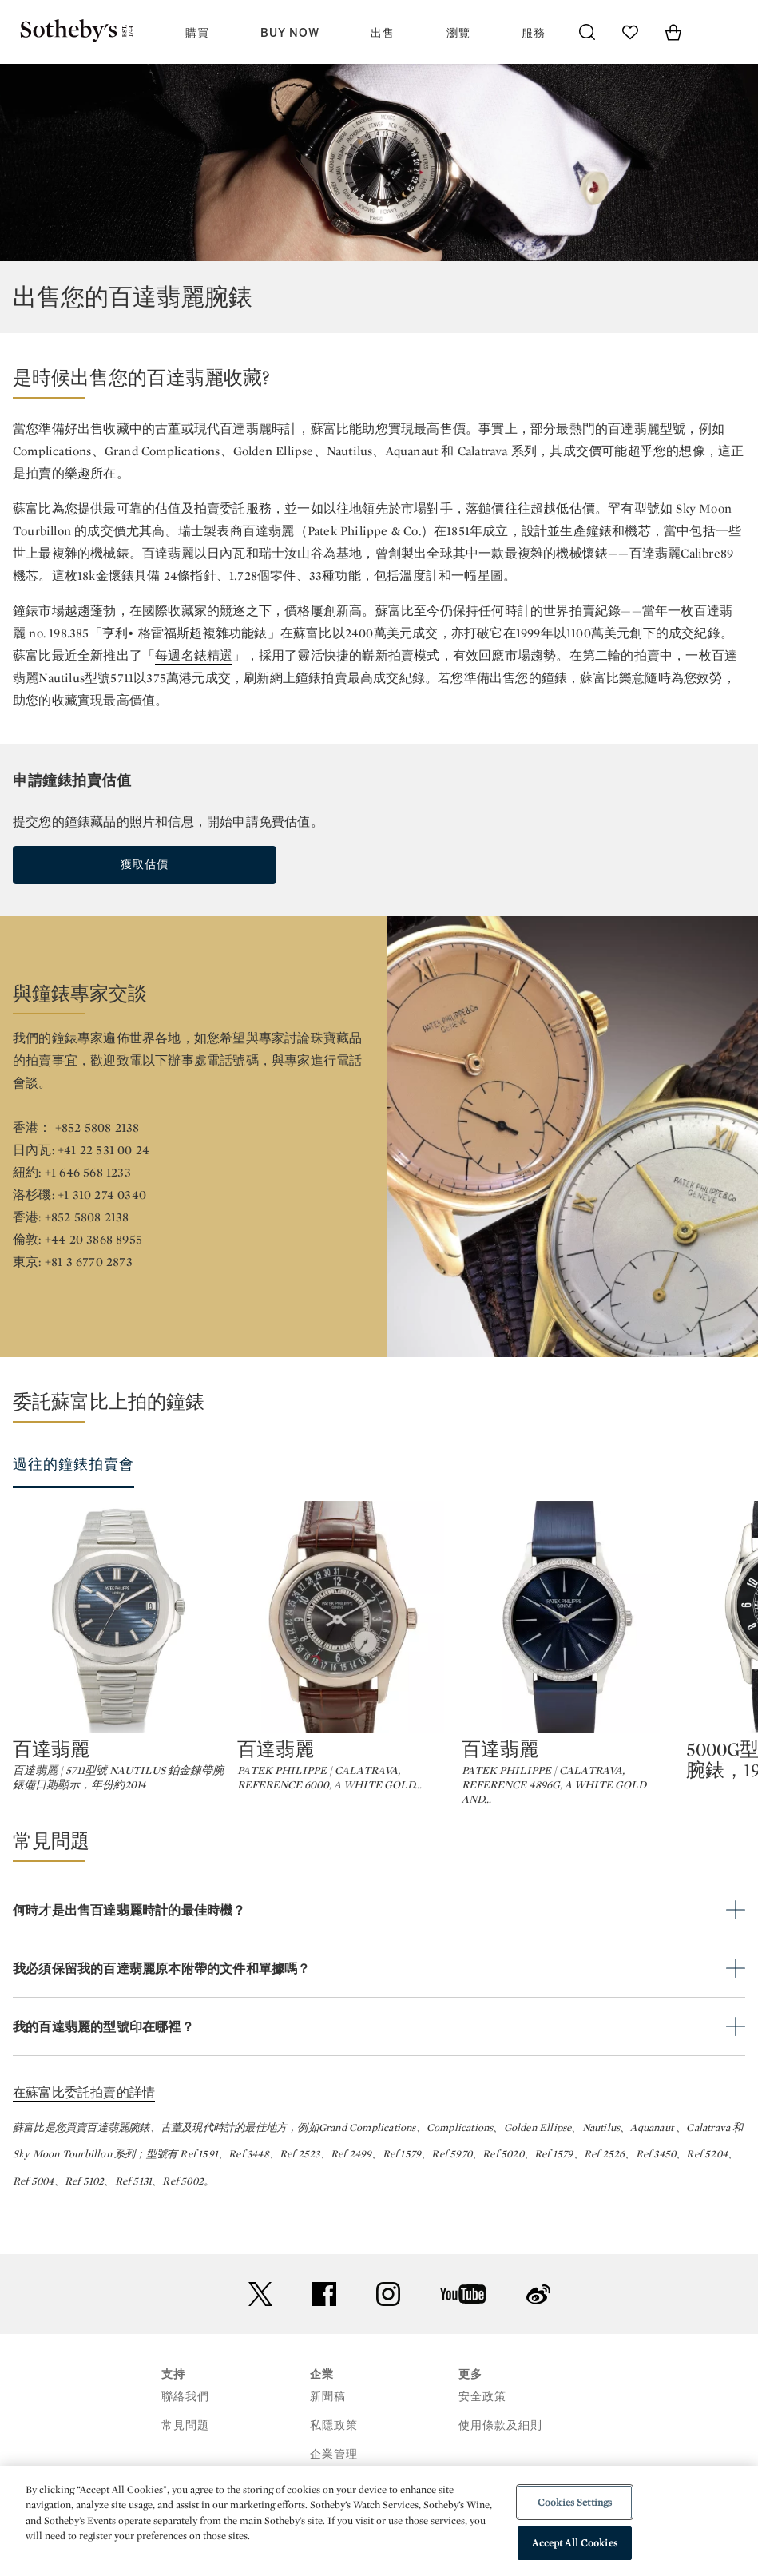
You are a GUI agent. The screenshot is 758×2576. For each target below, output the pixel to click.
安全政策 (482, 2440)
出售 (383, 33)
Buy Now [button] (289, 33)
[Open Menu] (716, 33)
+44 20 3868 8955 (93, 1239)
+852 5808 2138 (97, 1127)
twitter (260, 2337)
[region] (379, 2521)
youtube (463, 2337)
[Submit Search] (587, 32)
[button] (379, 382)
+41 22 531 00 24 (103, 1149)
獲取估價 (145, 864)
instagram (388, 2337)
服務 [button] (534, 33)
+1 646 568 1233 (88, 1172)
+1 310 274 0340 (102, 1194)
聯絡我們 (185, 2440)
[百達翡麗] (118, 1617)
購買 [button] (197, 33)
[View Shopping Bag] (673, 32)
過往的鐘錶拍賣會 (73, 1464)
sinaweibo (538, 2338)
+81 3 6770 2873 (89, 1261)
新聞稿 (328, 2440)
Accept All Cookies (574, 2543)
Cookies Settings (575, 2502)
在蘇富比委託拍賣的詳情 (84, 2135)
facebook (324, 2337)
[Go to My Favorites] (630, 32)
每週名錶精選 (193, 655)
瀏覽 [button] (458, 33)
